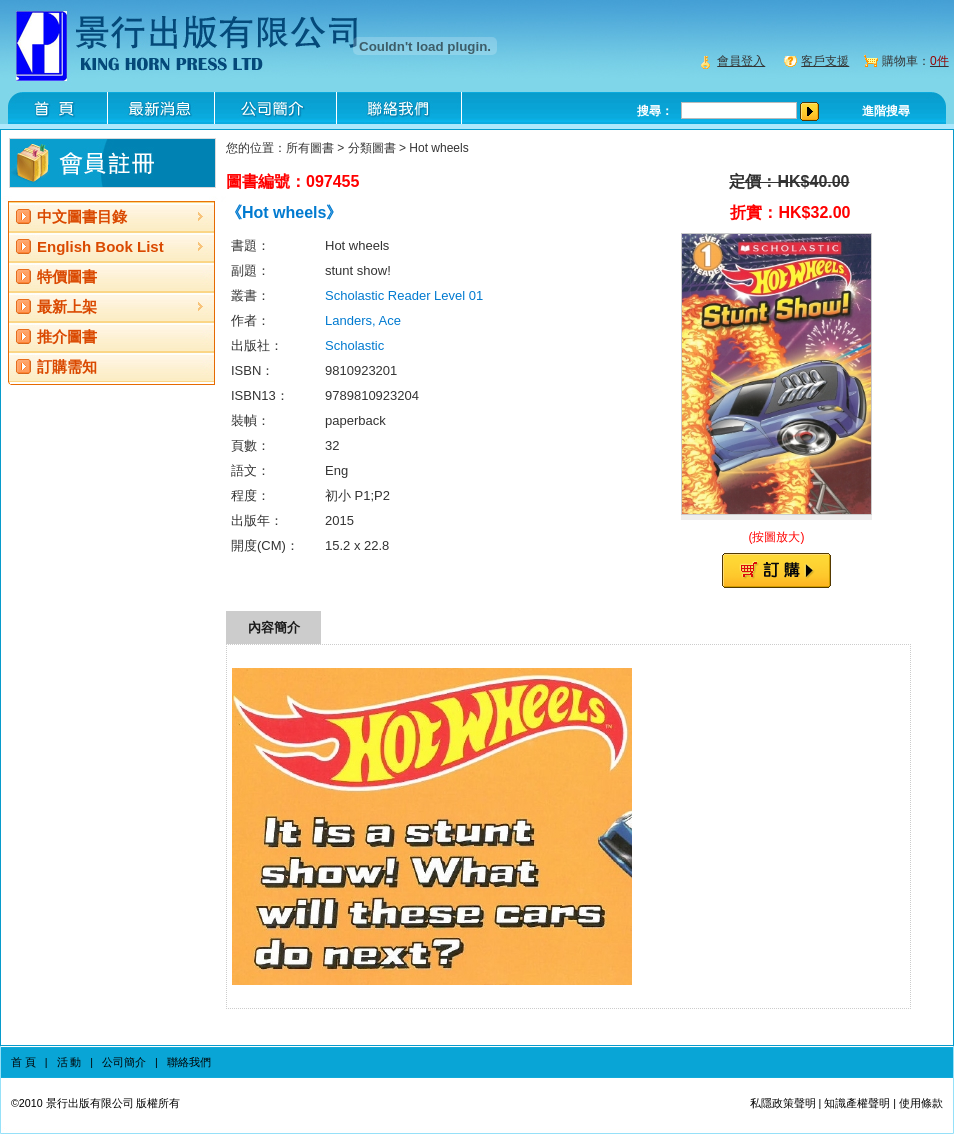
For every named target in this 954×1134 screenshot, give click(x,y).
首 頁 (23, 1062)
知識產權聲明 (857, 1103)
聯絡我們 (189, 1062)
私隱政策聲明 (783, 1103)
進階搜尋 (886, 111)
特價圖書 (67, 276)
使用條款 (921, 1103)
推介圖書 (67, 336)
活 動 (69, 1062)
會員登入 (741, 61)
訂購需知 (67, 366)
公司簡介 (124, 1062)
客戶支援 (825, 61)
